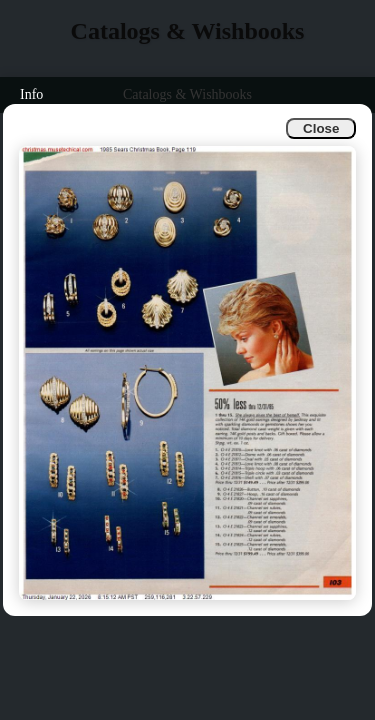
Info (31, 94)
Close (321, 128)
